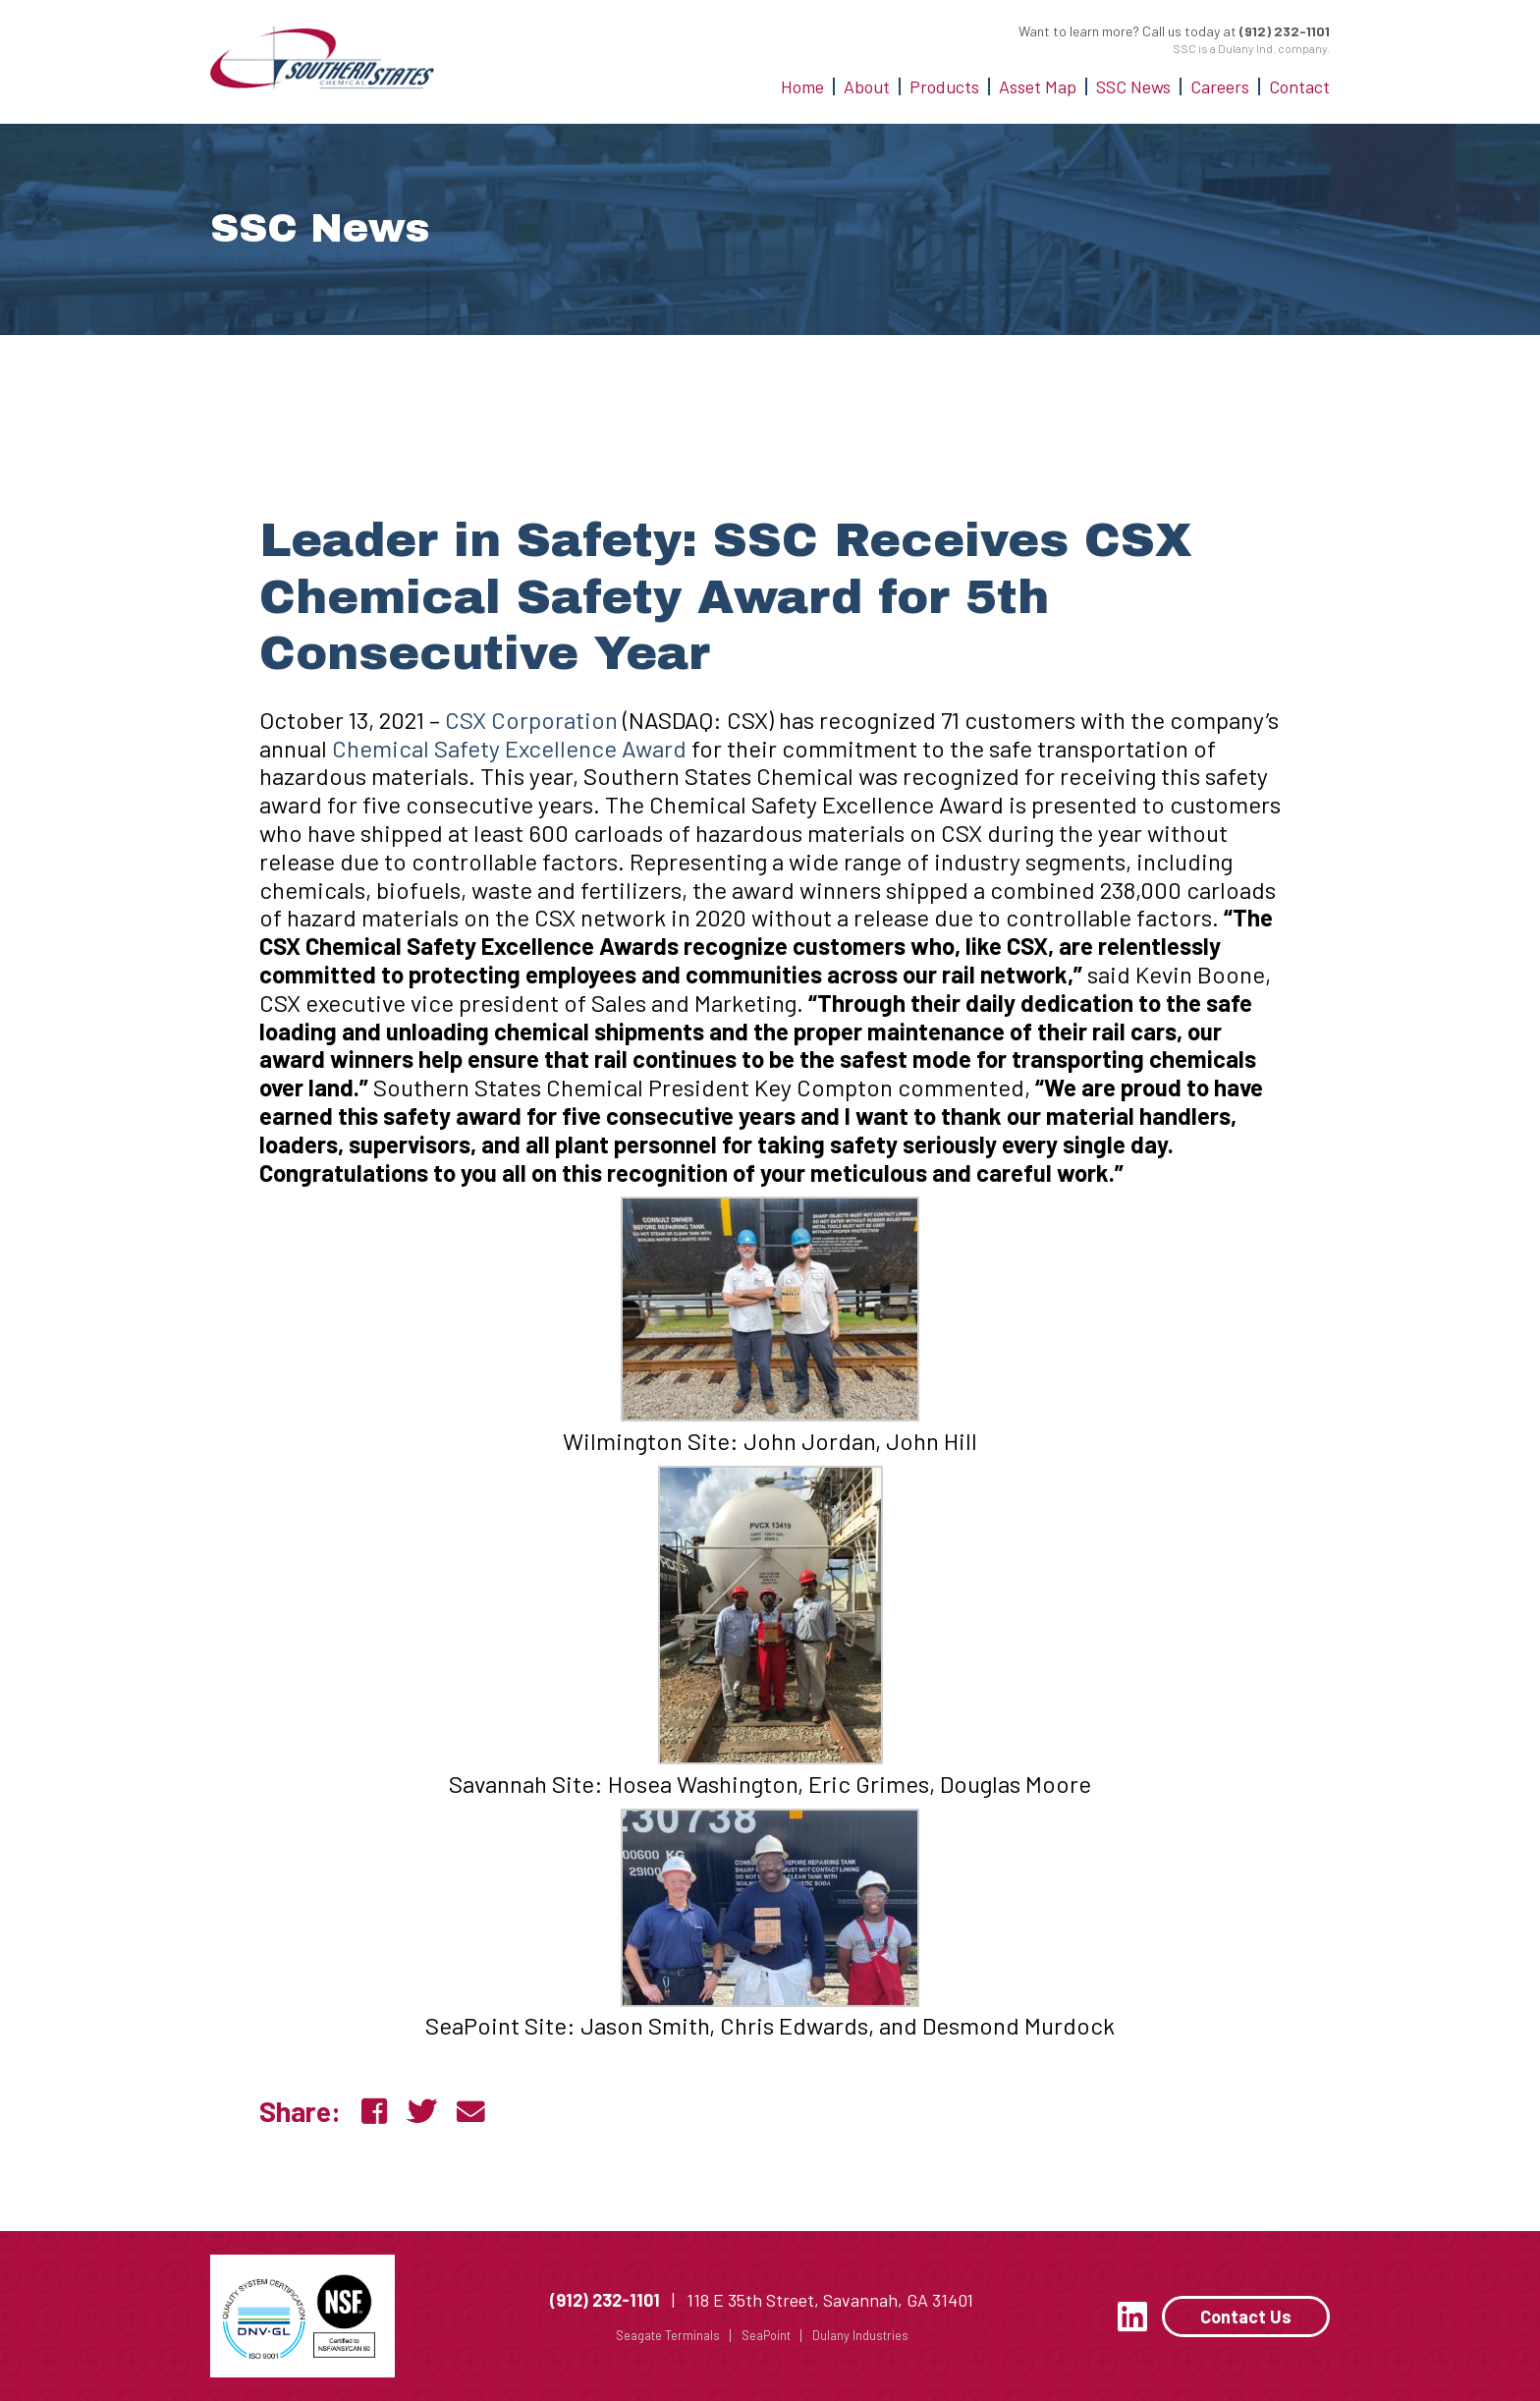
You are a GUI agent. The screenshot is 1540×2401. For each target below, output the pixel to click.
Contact (1299, 86)
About (867, 86)
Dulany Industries (858, 2335)
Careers (1219, 86)
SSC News (1133, 86)
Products (944, 86)
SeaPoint (759, 2335)
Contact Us (1246, 2316)
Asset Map (1037, 86)
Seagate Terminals (653, 2335)
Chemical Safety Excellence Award (509, 748)
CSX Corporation (531, 719)
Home (802, 86)
